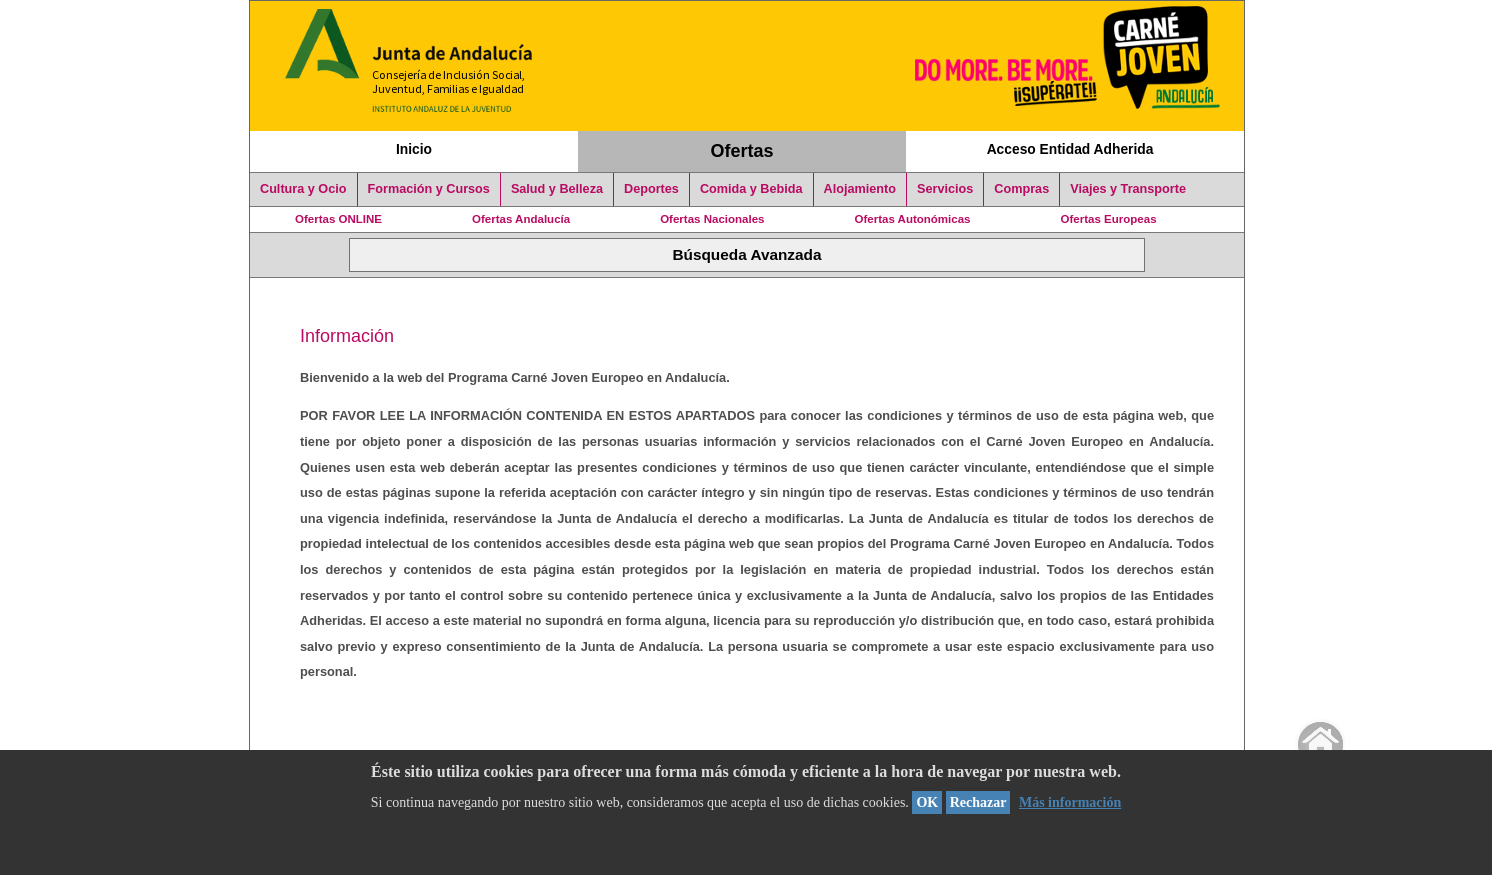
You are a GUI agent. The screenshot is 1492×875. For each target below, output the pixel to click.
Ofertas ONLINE (338, 219)
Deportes (651, 189)
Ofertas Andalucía (521, 219)
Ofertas (742, 151)
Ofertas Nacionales (712, 219)
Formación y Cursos (429, 189)
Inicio (414, 149)
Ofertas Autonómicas (912, 219)
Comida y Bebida (751, 189)
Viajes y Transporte (1128, 189)
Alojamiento (860, 189)
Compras (1021, 189)
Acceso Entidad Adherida (1070, 149)
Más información (1070, 802)
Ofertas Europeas (1109, 219)
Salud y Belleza (557, 189)
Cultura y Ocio (303, 189)
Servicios (945, 189)
